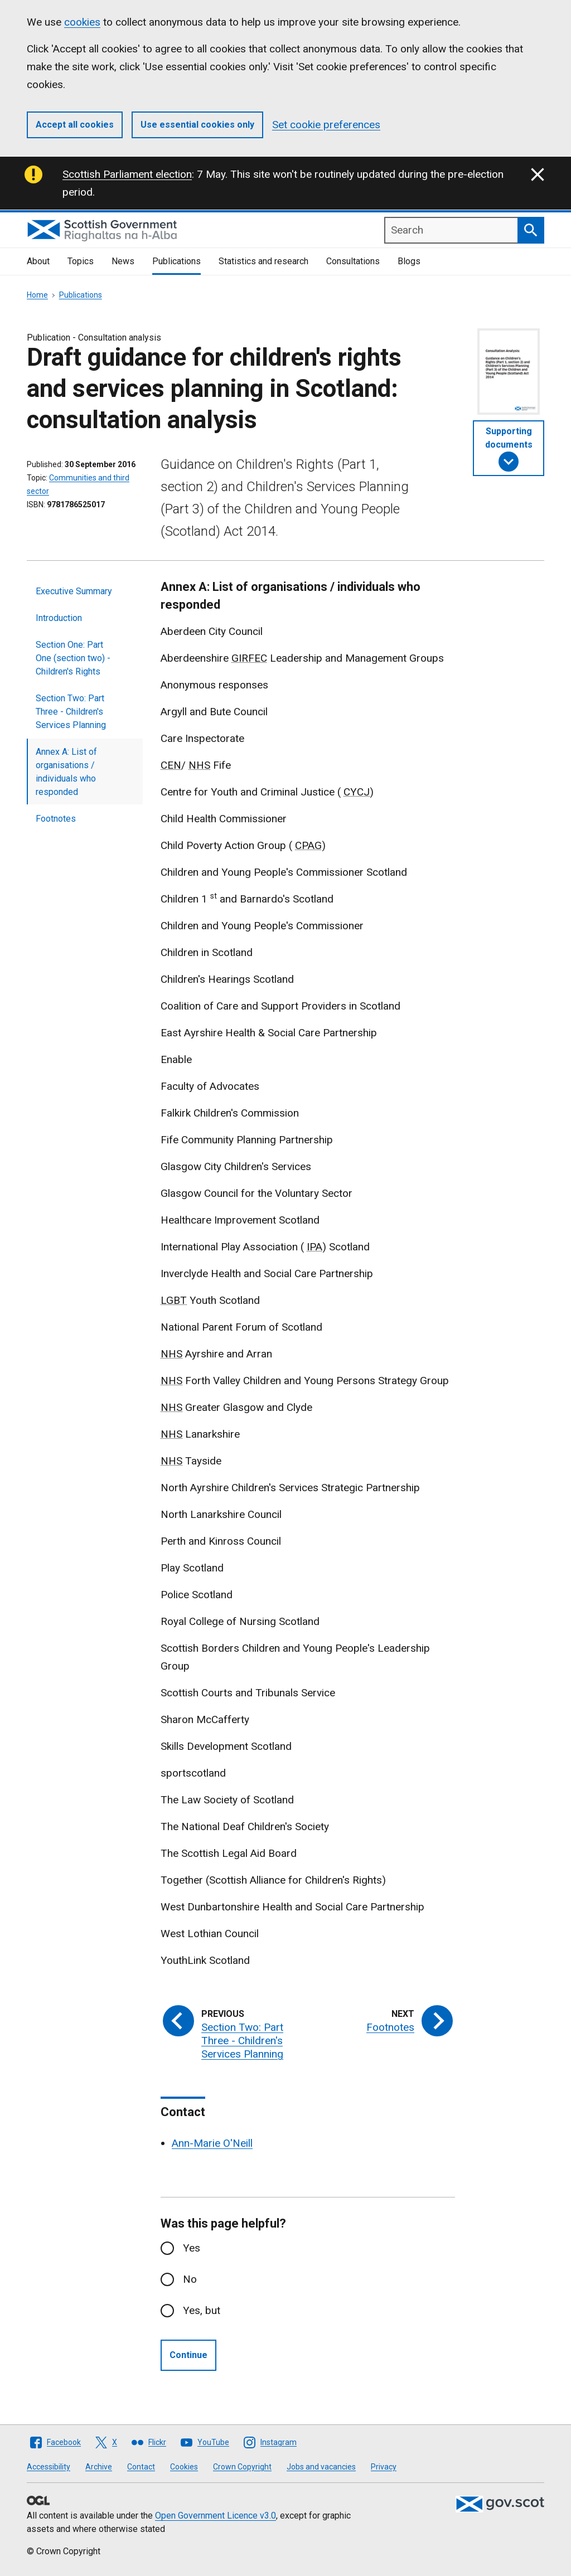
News (123, 261)
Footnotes (56, 818)
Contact (141, 2466)
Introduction (59, 618)
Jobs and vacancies (321, 2466)
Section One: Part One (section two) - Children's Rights (73, 658)
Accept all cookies (75, 124)
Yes (191, 2248)
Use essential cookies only (197, 124)
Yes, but (201, 2310)
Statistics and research (263, 261)
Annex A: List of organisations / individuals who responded (66, 771)
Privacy (383, 2466)
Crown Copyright (242, 2466)
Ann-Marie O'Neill (212, 2143)
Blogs (409, 261)
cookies (82, 22)
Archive (98, 2466)
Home (37, 294)
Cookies (184, 2466)
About (38, 261)
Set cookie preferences (326, 124)
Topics (80, 261)
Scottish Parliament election (127, 174)
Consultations (353, 261)
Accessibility (48, 2466)
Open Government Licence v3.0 (215, 2515)
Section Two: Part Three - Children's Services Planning (71, 711)
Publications (176, 261)
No (190, 2279)
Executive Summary (74, 591)
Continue (188, 2355)
